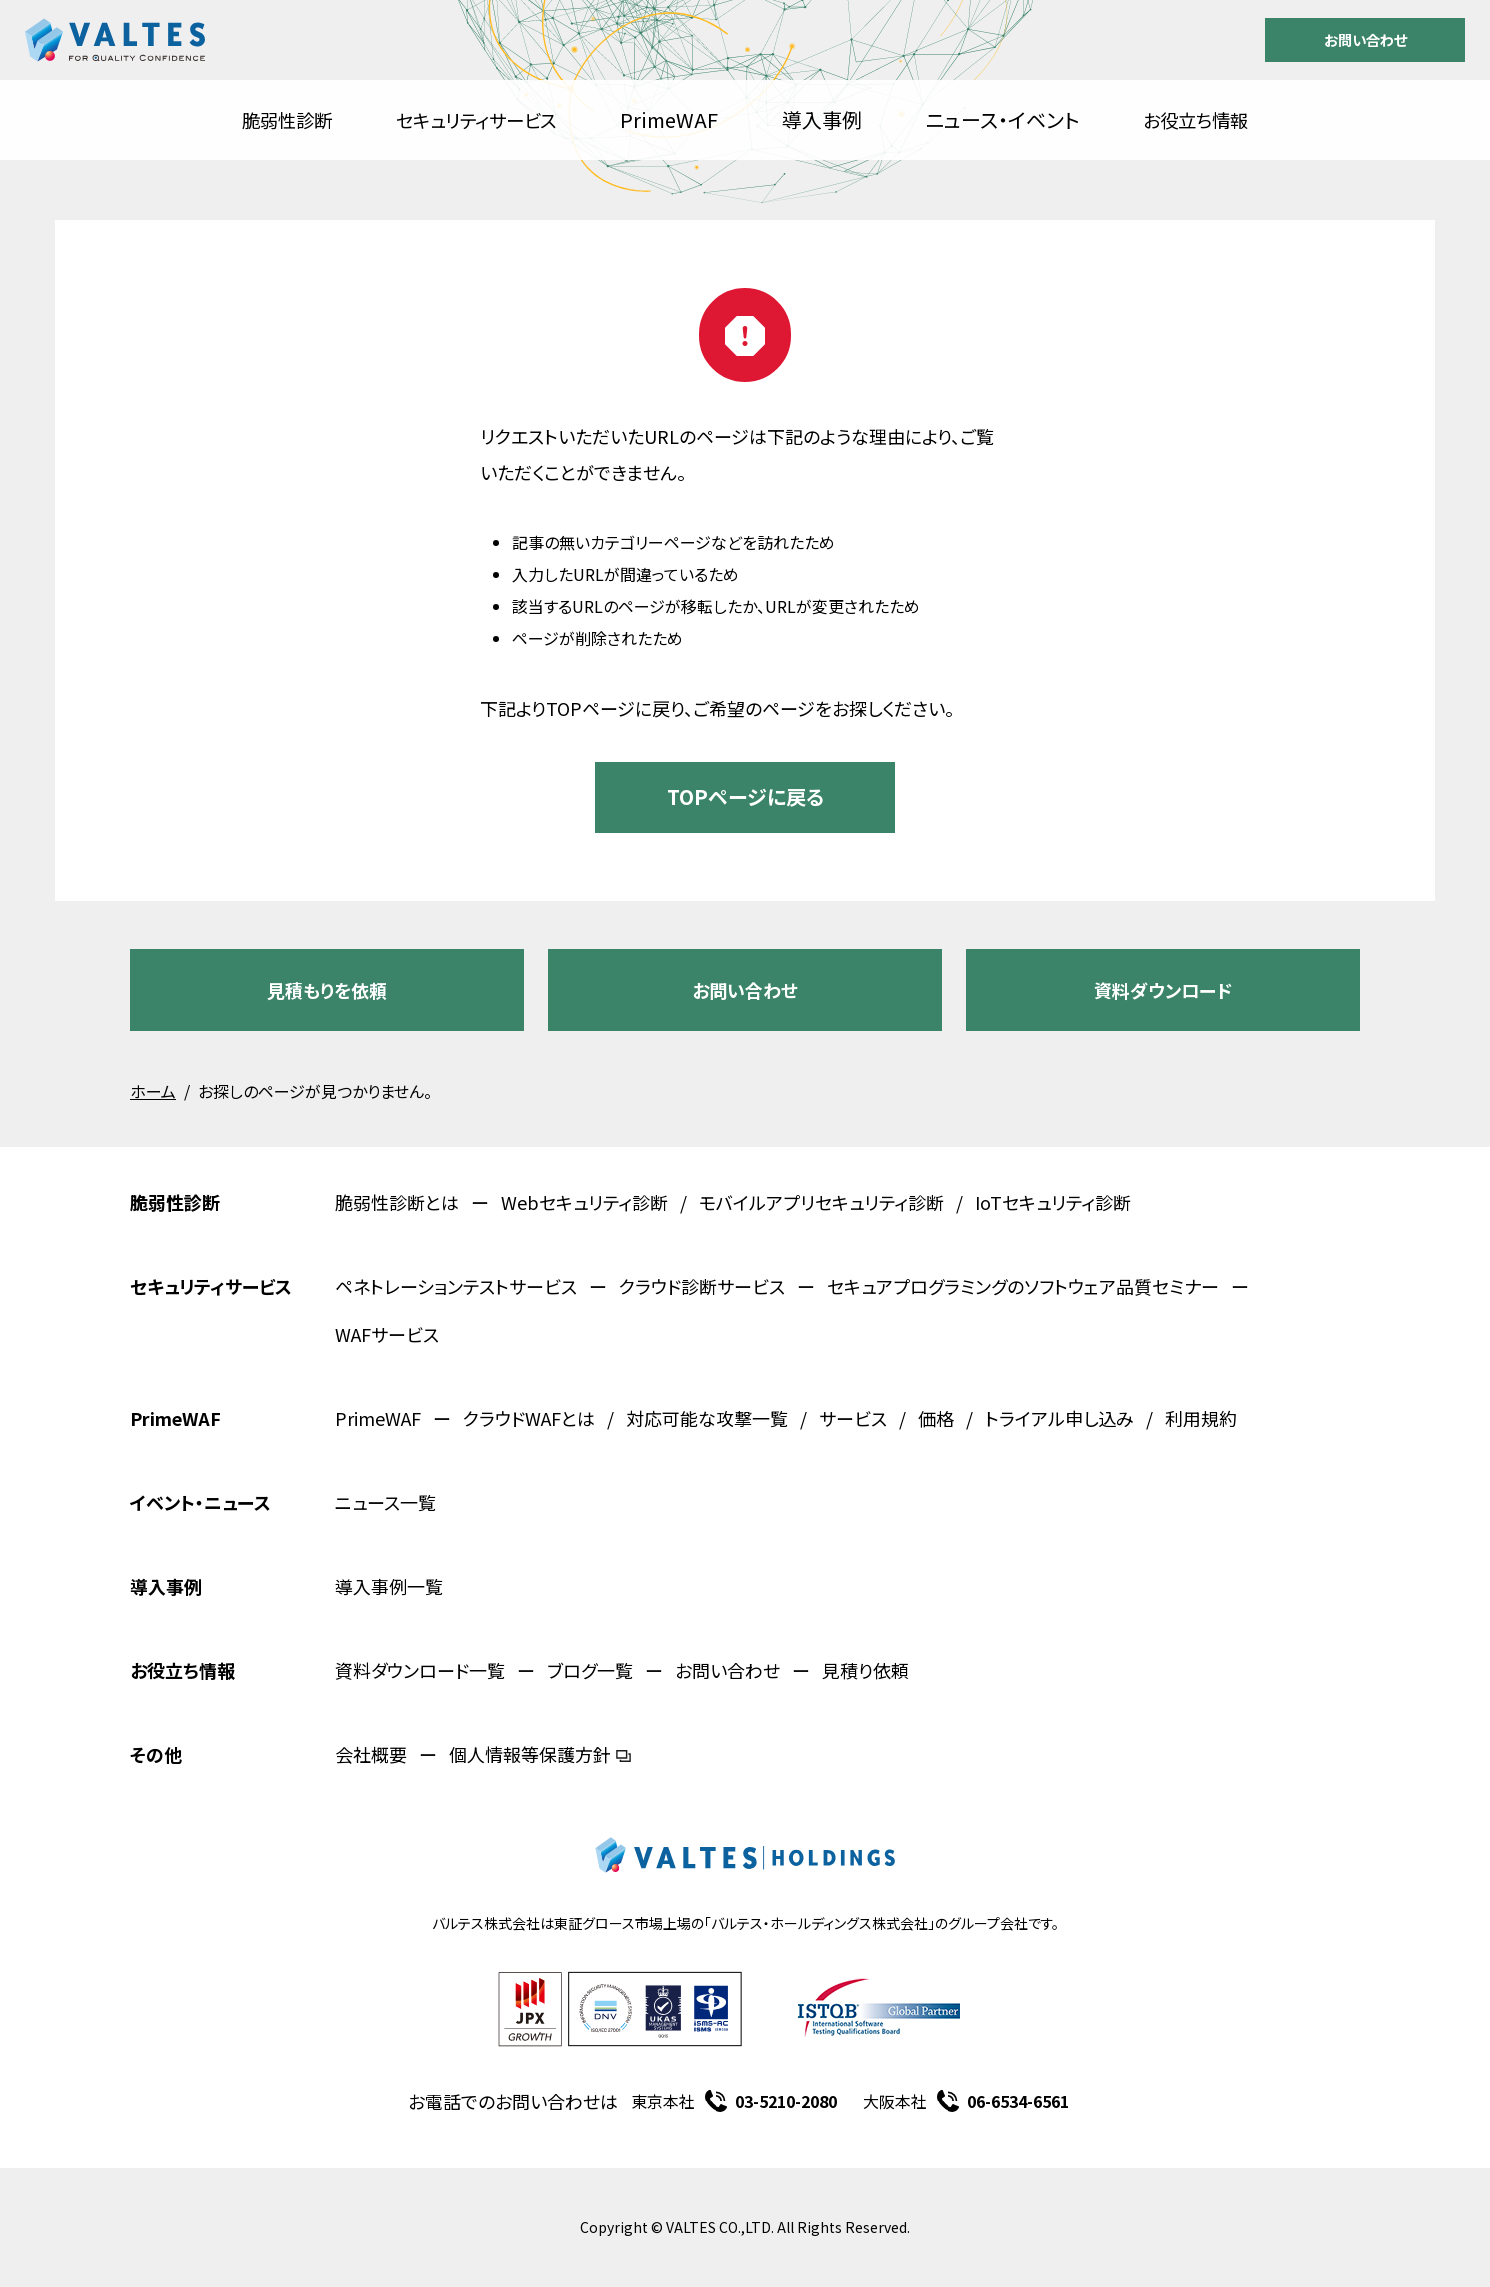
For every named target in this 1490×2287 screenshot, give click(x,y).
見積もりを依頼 (327, 990)
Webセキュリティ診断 (584, 1202)
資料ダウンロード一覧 (420, 1670)
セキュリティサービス (476, 120)
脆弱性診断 (287, 120)
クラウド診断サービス (702, 1286)
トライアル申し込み (1059, 1418)
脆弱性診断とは (397, 1202)
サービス (853, 1418)
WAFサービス (387, 1334)
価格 (936, 1418)
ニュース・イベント (1002, 119)
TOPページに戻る (745, 796)
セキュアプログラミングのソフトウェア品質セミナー (1023, 1286)
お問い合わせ (1365, 39)
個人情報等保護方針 (540, 1754)
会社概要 (371, 1754)
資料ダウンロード (1163, 990)
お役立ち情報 (1195, 120)
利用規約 (1201, 1418)
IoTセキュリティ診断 (1053, 1202)
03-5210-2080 (786, 2101)
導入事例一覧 (389, 1586)
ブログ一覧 (590, 1670)
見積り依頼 (865, 1670)
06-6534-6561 (1018, 2101)
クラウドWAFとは (529, 1418)
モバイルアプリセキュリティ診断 (821, 1202)
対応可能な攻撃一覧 (707, 1418)
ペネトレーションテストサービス (456, 1286)
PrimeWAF (669, 119)
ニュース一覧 (385, 1502)
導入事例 (822, 119)
